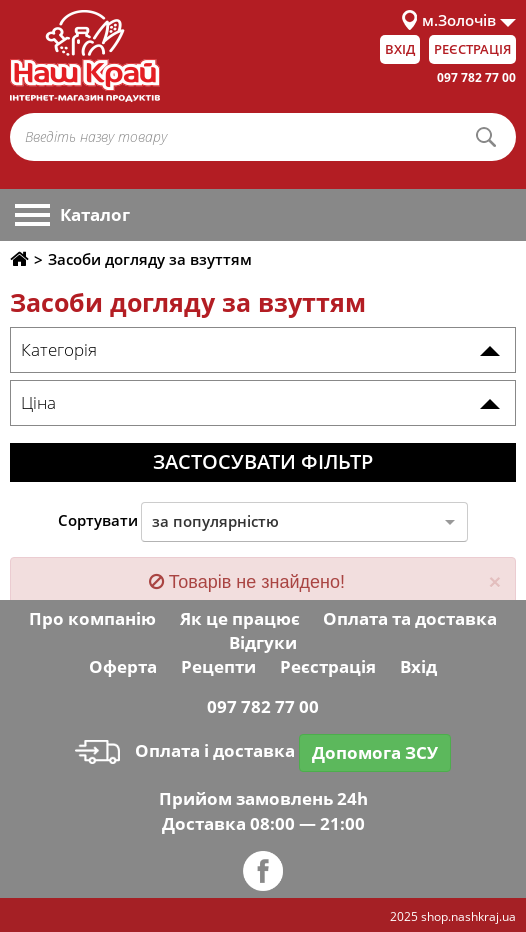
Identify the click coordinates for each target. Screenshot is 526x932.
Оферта (123, 666)
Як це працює (240, 618)
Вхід (400, 49)
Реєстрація (472, 49)
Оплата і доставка (185, 750)
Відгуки (263, 642)
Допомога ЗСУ (375, 752)
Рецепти (218, 666)
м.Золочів (459, 20)
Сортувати (98, 520)
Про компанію (92, 618)
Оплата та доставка (410, 618)
